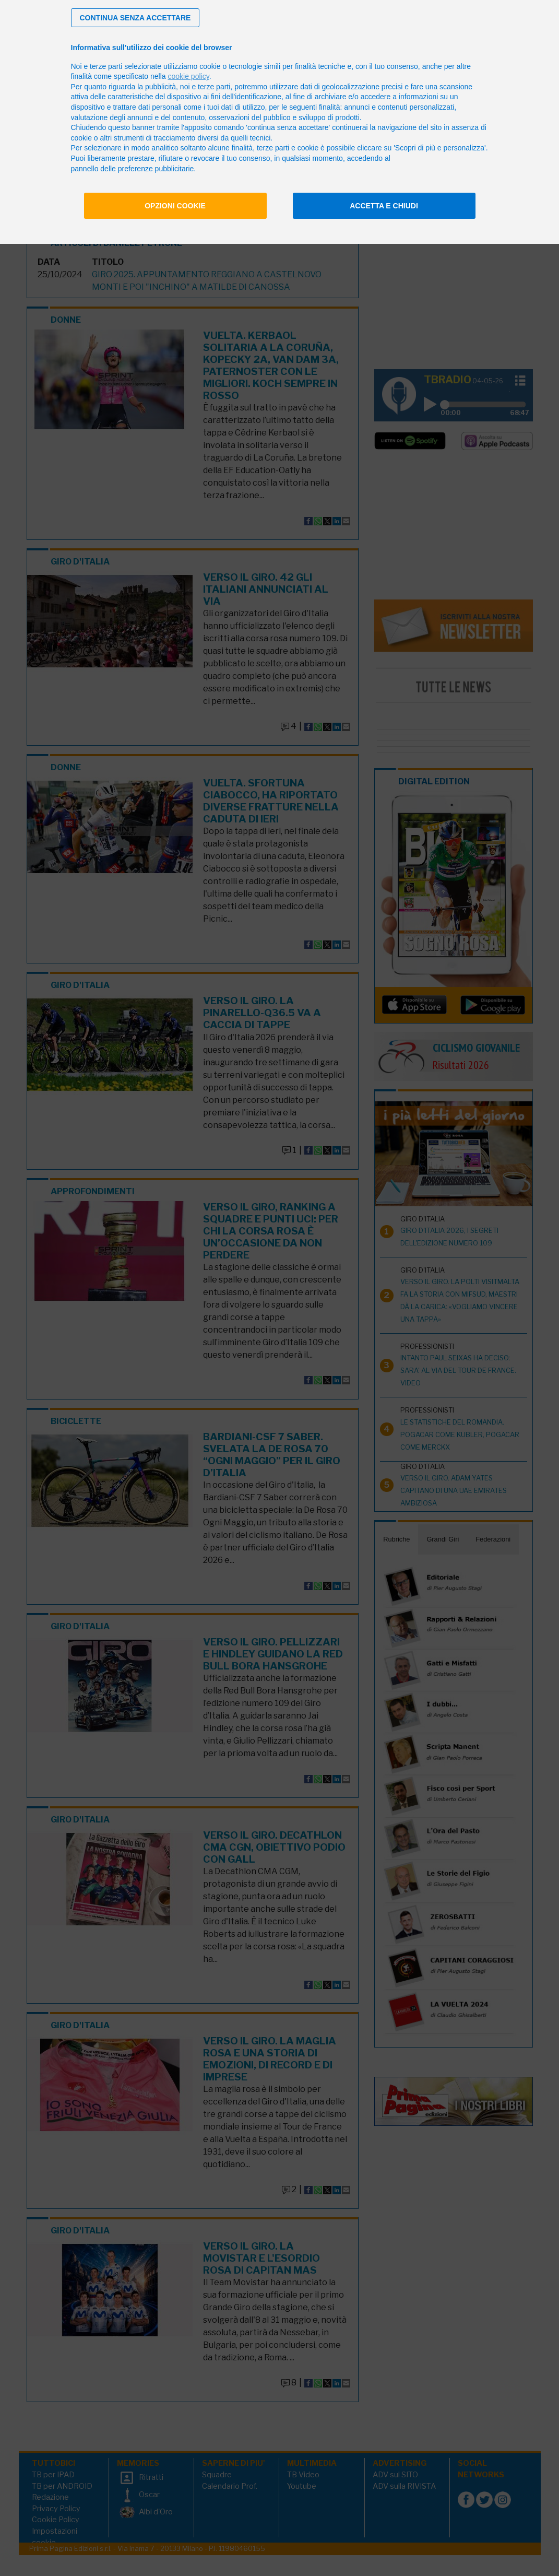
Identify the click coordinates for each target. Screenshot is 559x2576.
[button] (135, 17)
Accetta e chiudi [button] (384, 206)
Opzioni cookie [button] (175, 206)
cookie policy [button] (188, 76)
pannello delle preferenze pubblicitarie (132, 168)
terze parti (214, 87)
